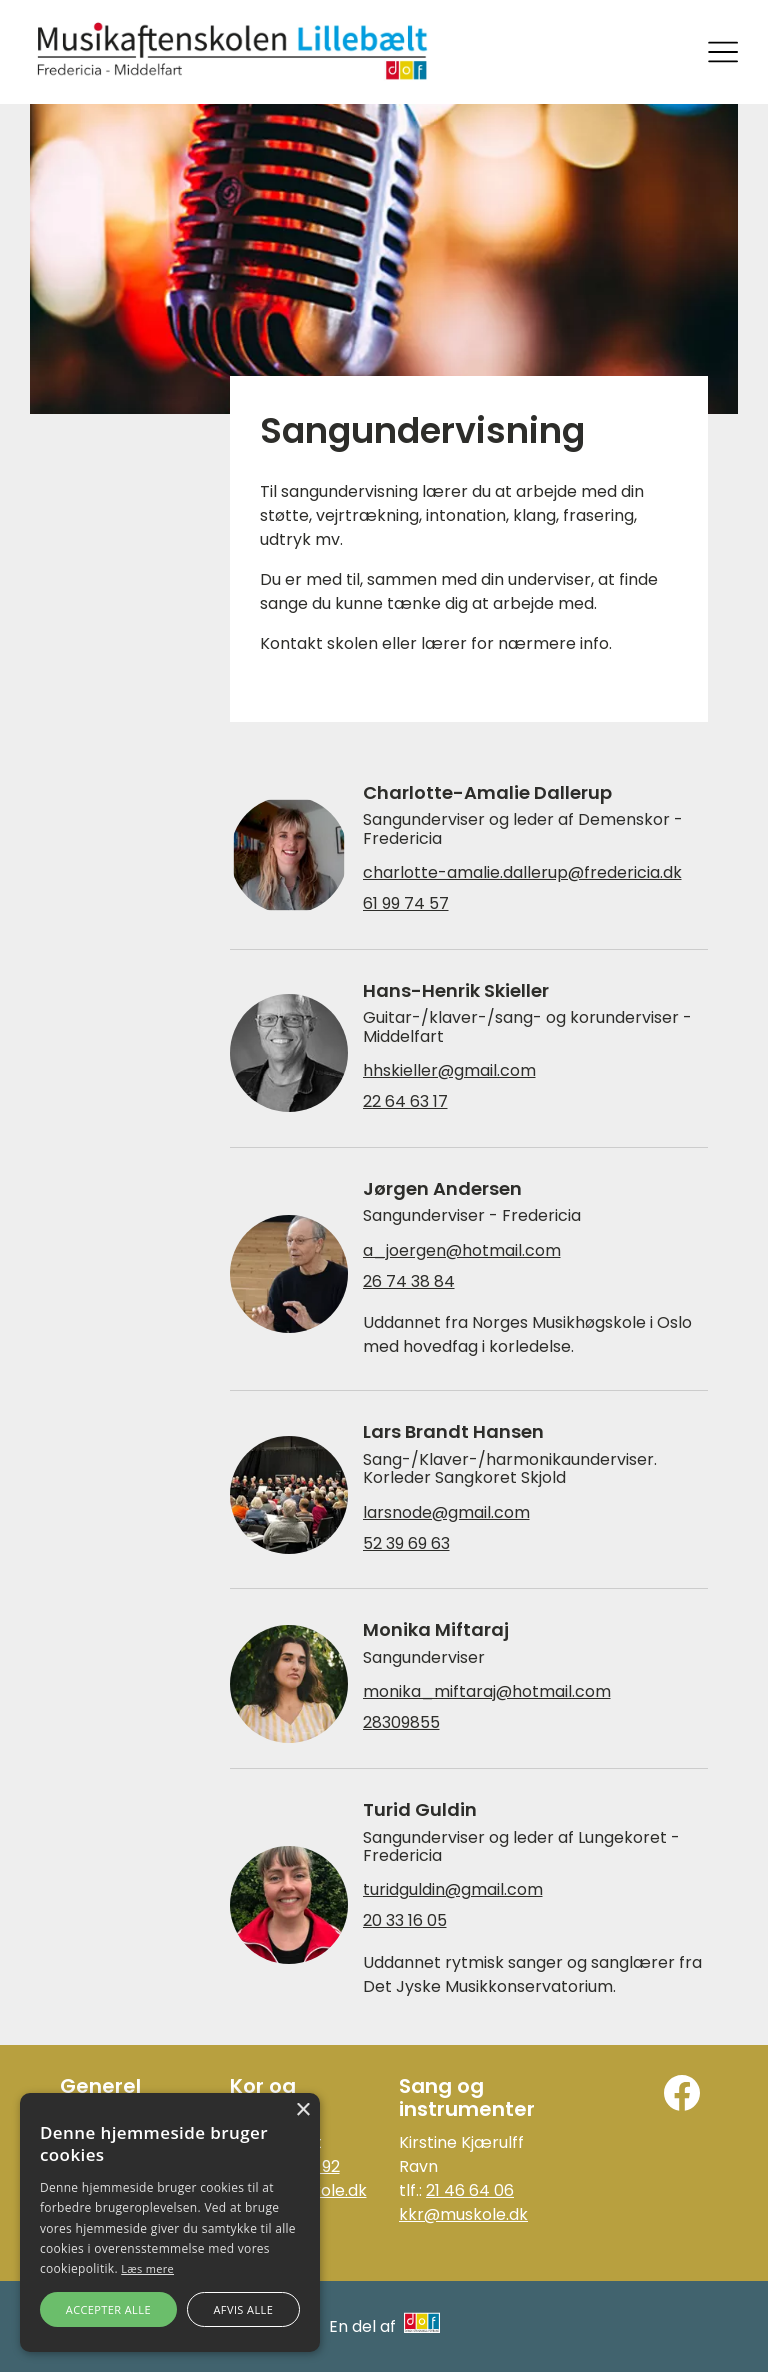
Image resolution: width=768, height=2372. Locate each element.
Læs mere (147, 2268)
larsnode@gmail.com (446, 1513)
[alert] (170, 2222)
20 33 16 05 (405, 1921)
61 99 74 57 (406, 904)
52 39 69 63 (406, 1544)
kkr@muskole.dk (463, 2214)
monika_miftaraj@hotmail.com (487, 1692)
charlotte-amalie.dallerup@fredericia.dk (522, 873)
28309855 (401, 1723)
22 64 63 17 (405, 1102)
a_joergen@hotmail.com (462, 1251)
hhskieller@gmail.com (449, 1071)
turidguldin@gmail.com (453, 1890)
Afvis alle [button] (243, 2309)
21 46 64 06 (470, 2190)
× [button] (302, 2110)
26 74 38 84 (409, 1282)
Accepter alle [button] (108, 2309)
